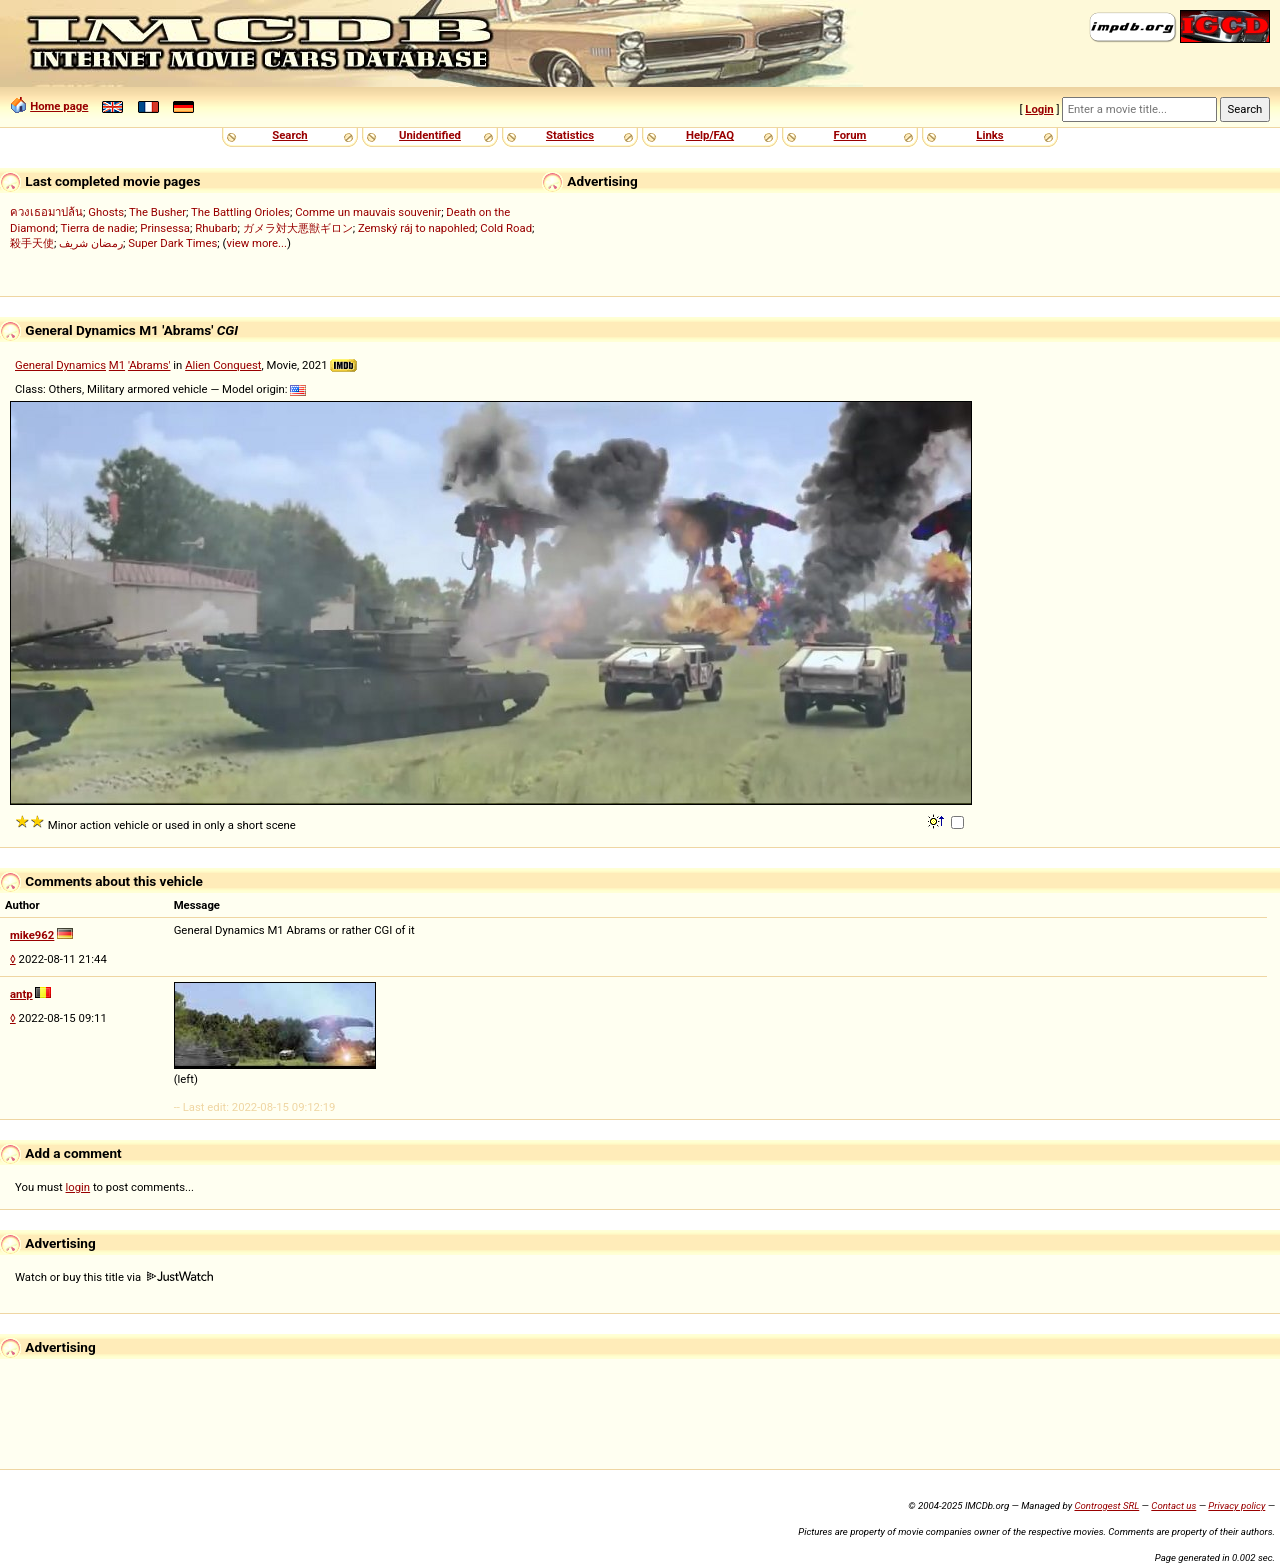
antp (21, 994)
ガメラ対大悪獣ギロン (298, 228)
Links (989, 135)
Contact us (1173, 1505)
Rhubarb (216, 228)
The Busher (157, 212)
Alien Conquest (223, 365)
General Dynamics (60, 365)
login (78, 1187)
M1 (117, 365)
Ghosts (106, 212)
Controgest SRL (1106, 1505)
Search (289, 135)
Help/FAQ (710, 135)
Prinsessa (165, 228)
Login (1039, 109)
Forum (850, 135)
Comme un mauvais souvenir (368, 212)
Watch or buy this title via (114, 1277)
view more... (256, 243)
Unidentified (430, 135)
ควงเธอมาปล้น (46, 212)
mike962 (32, 935)
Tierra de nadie (97, 228)
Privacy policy (1236, 1505)
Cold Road (506, 228)
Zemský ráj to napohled (416, 228)
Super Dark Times (172, 243)
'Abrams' (149, 365)
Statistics (570, 135)
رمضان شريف (91, 243)
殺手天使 (32, 243)
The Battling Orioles (240, 212)
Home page (59, 106)
